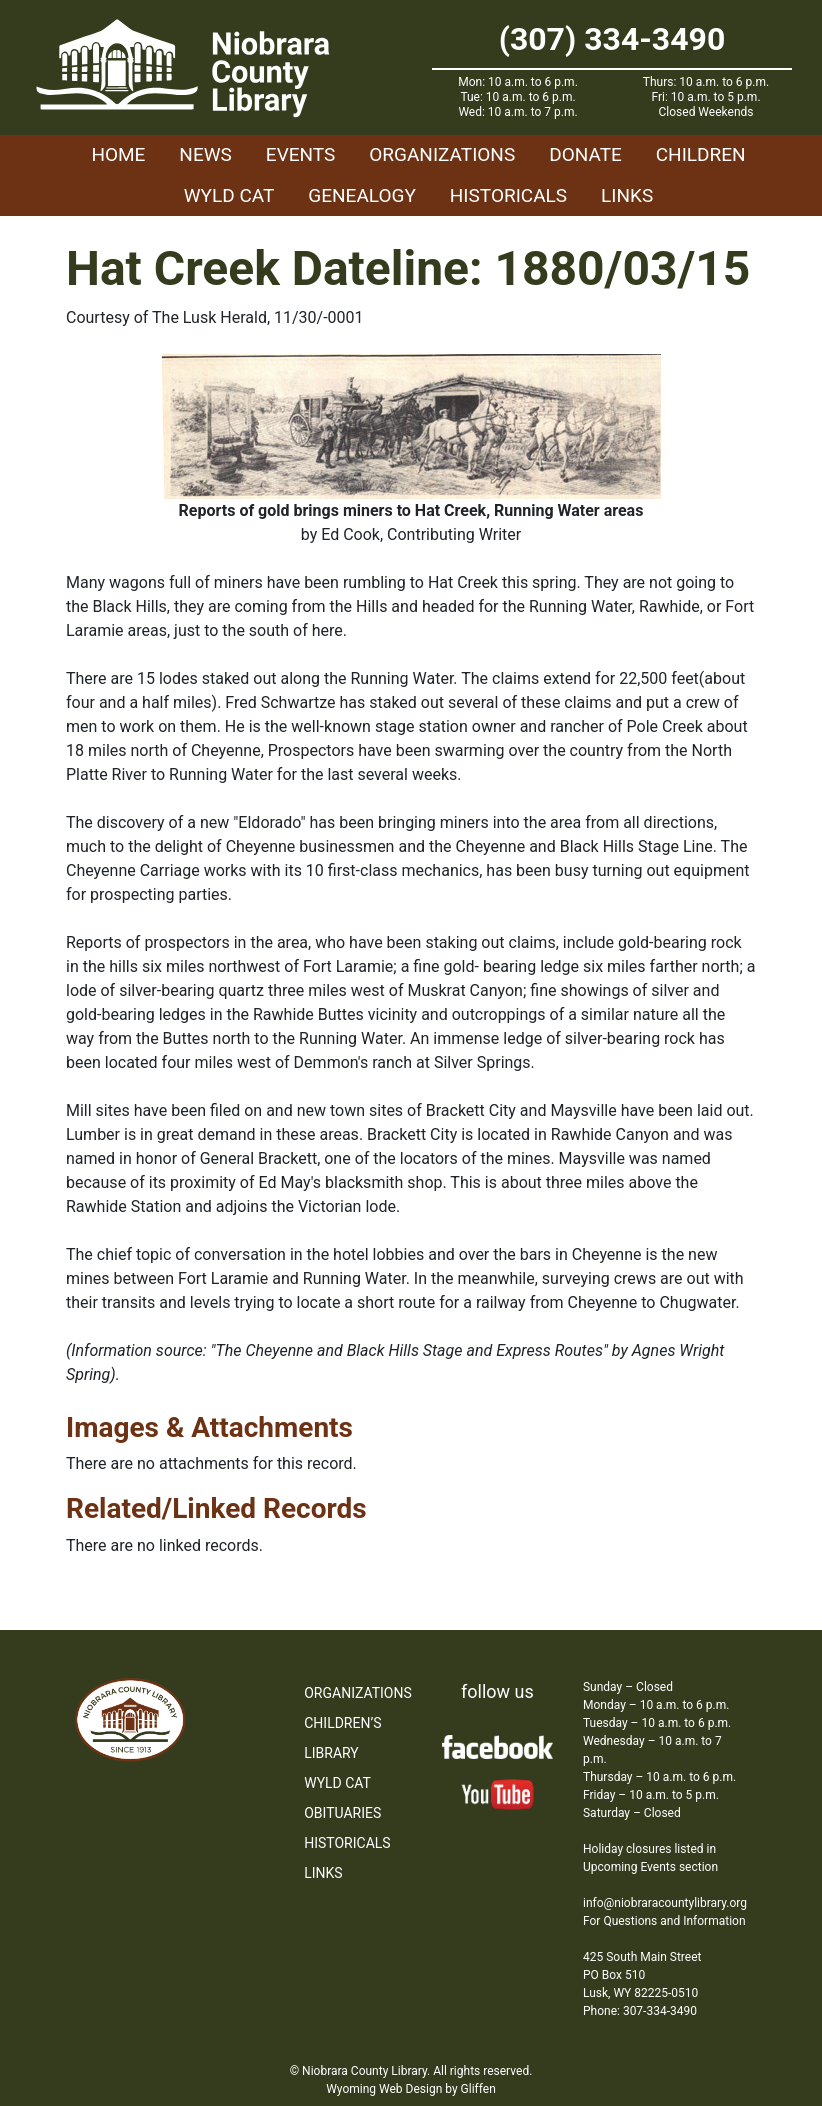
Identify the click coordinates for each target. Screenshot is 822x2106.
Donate (585, 154)
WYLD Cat (229, 195)
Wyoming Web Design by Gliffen (411, 2089)
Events (300, 154)
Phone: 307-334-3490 (640, 2011)
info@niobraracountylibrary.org (665, 1903)
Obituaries (342, 1813)
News (205, 154)
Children (701, 154)
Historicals (508, 195)
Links (627, 195)
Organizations (442, 154)
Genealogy (362, 195)
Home (118, 154)
